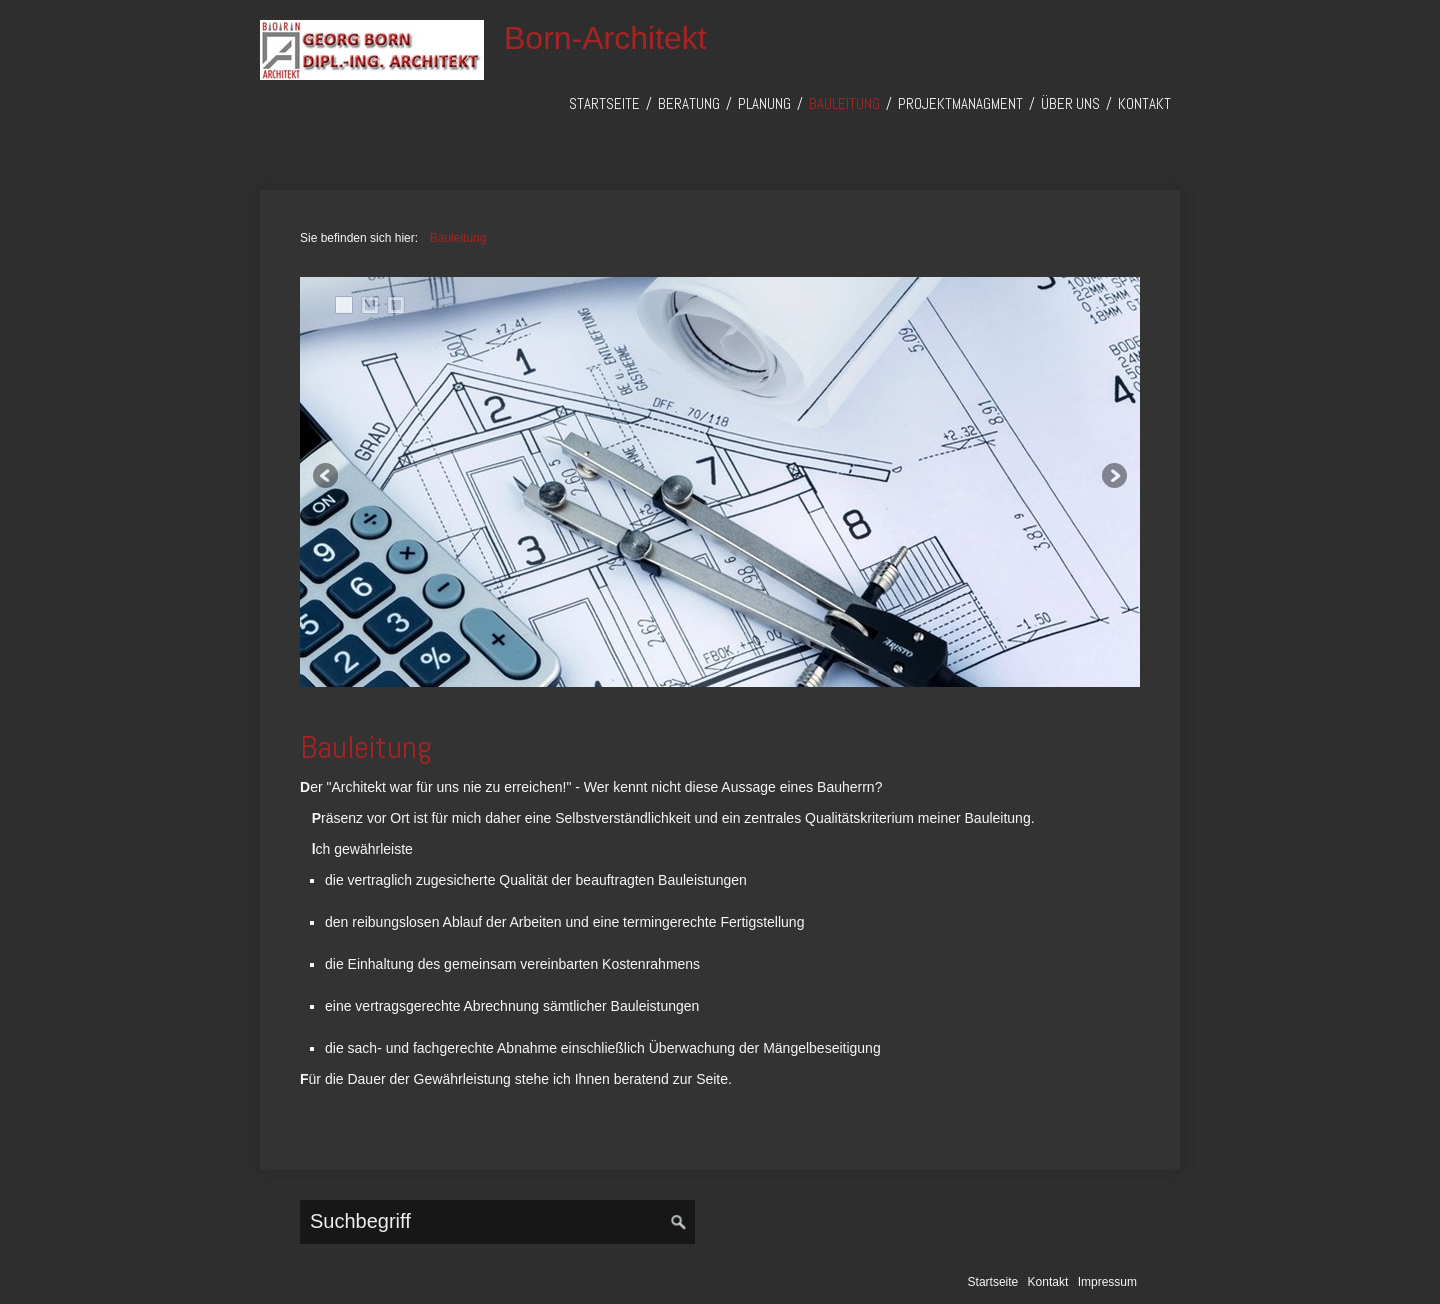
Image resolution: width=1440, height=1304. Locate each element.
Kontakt (1144, 103)
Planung (764, 103)
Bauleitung (844, 103)
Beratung (689, 103)
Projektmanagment (960, 103)
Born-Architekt (605, 38)
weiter (1113, 477)
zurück (327, 477)
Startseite (604, 103)
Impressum (1107, 1282)
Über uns (1070, 103)
